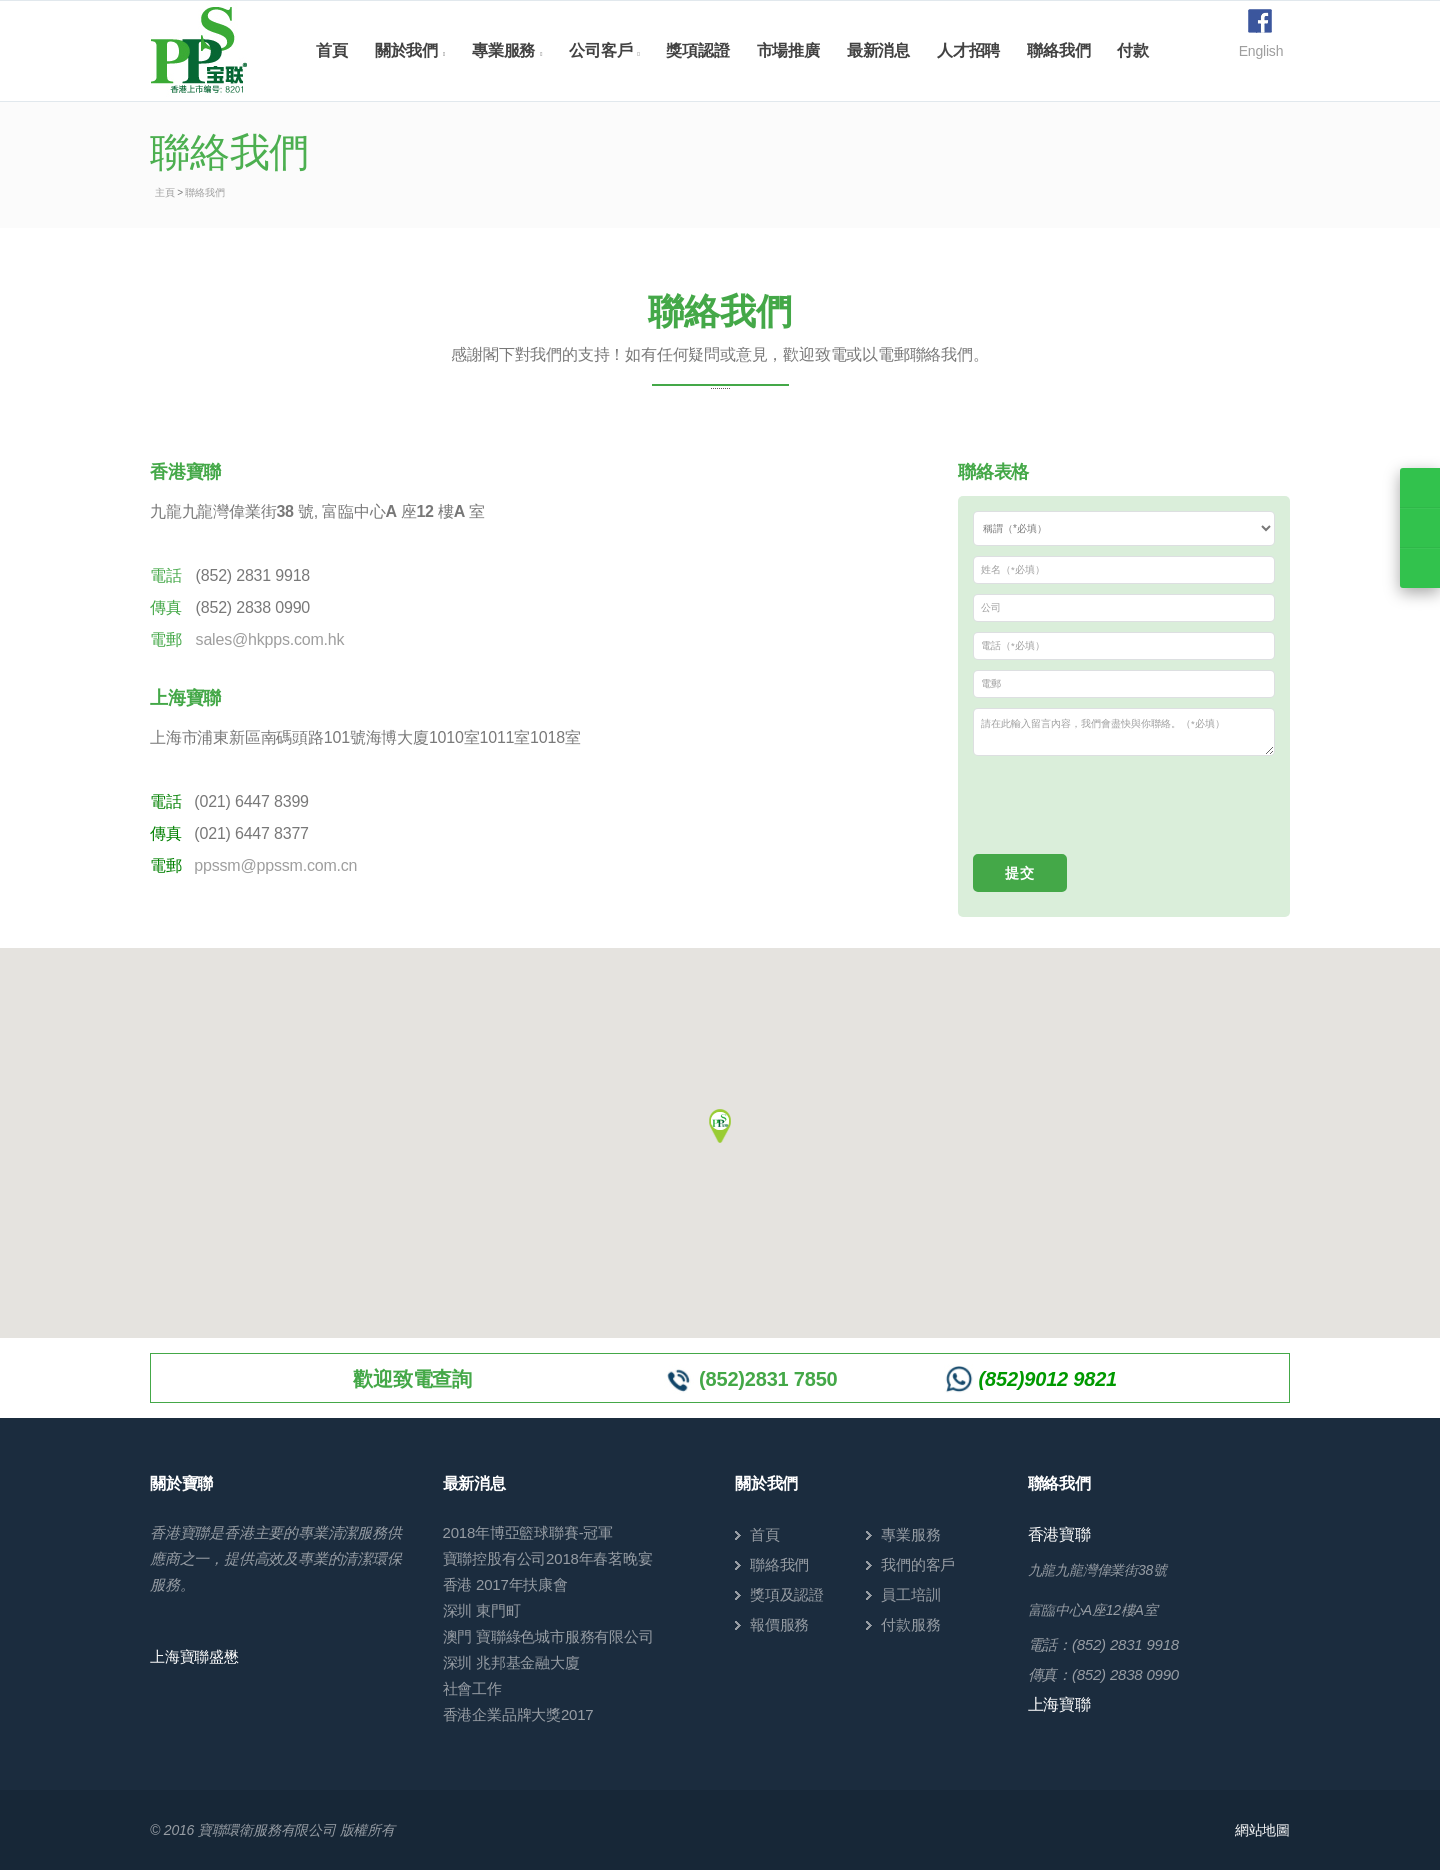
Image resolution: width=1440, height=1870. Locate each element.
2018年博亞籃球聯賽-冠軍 (528, 1532)
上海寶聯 (1059, 1704)
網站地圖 (1262, 1830)
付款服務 (910, 1624)
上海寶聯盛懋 (194, 1656)
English (1261, 51)
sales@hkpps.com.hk (270, 639)
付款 (1133, 50)
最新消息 (878, 50)
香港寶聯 (1059, 1534)
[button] (720, 1123)
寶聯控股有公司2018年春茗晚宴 (548, 1558)
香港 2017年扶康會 (505, 1584)
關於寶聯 (181, 1483)
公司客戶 (600, 50)
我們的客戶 (918, 1564)
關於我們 (406, 50)
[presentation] (1125, 805)
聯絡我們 (1058, 50)
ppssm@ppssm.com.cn (275, 865)
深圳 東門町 (482, 1610)
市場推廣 (788, 50)
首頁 (332, 50)
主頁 (165, 192)
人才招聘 (968, 50)
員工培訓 (910, 1594)
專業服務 (503, 50)
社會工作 (472, 1688)
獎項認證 (697, 50)
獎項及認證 (787, 1594)
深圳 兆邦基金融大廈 (511, 1662)
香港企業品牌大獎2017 (518, 1714)
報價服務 (779, 1624)
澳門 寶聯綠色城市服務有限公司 (548, 1636)
